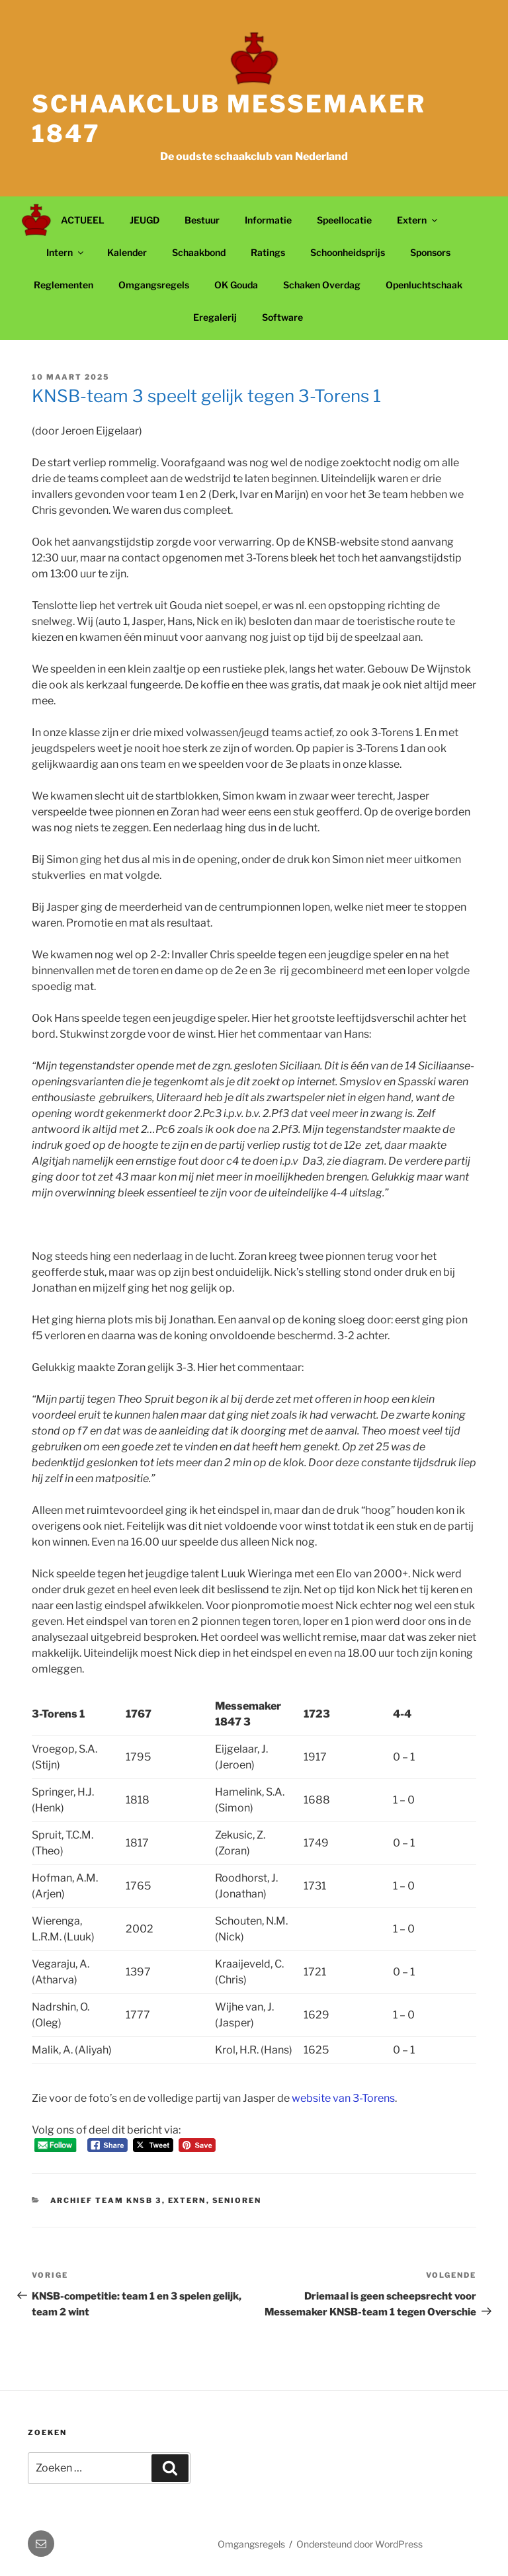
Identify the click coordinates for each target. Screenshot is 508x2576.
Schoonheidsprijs (347, 252)
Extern (418, 220)
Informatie (268, 220)
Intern (65, 252)
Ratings (268, 252)
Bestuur (202, 220)
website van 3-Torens (343, 2098)
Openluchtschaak (424, 284)
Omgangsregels (153, 284)
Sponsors (430, 252)
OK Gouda (236, 284)
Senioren (237, 2200)
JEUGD (144, 220)
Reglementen (63, 284)
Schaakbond (199, 252)
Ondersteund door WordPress (359, 2544)
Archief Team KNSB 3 (106, 2200)
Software (282, 317)
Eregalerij (215, 317)
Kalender (127, 252)
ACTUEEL (83, 220)
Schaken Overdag (321, 284)
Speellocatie (344, 220)
